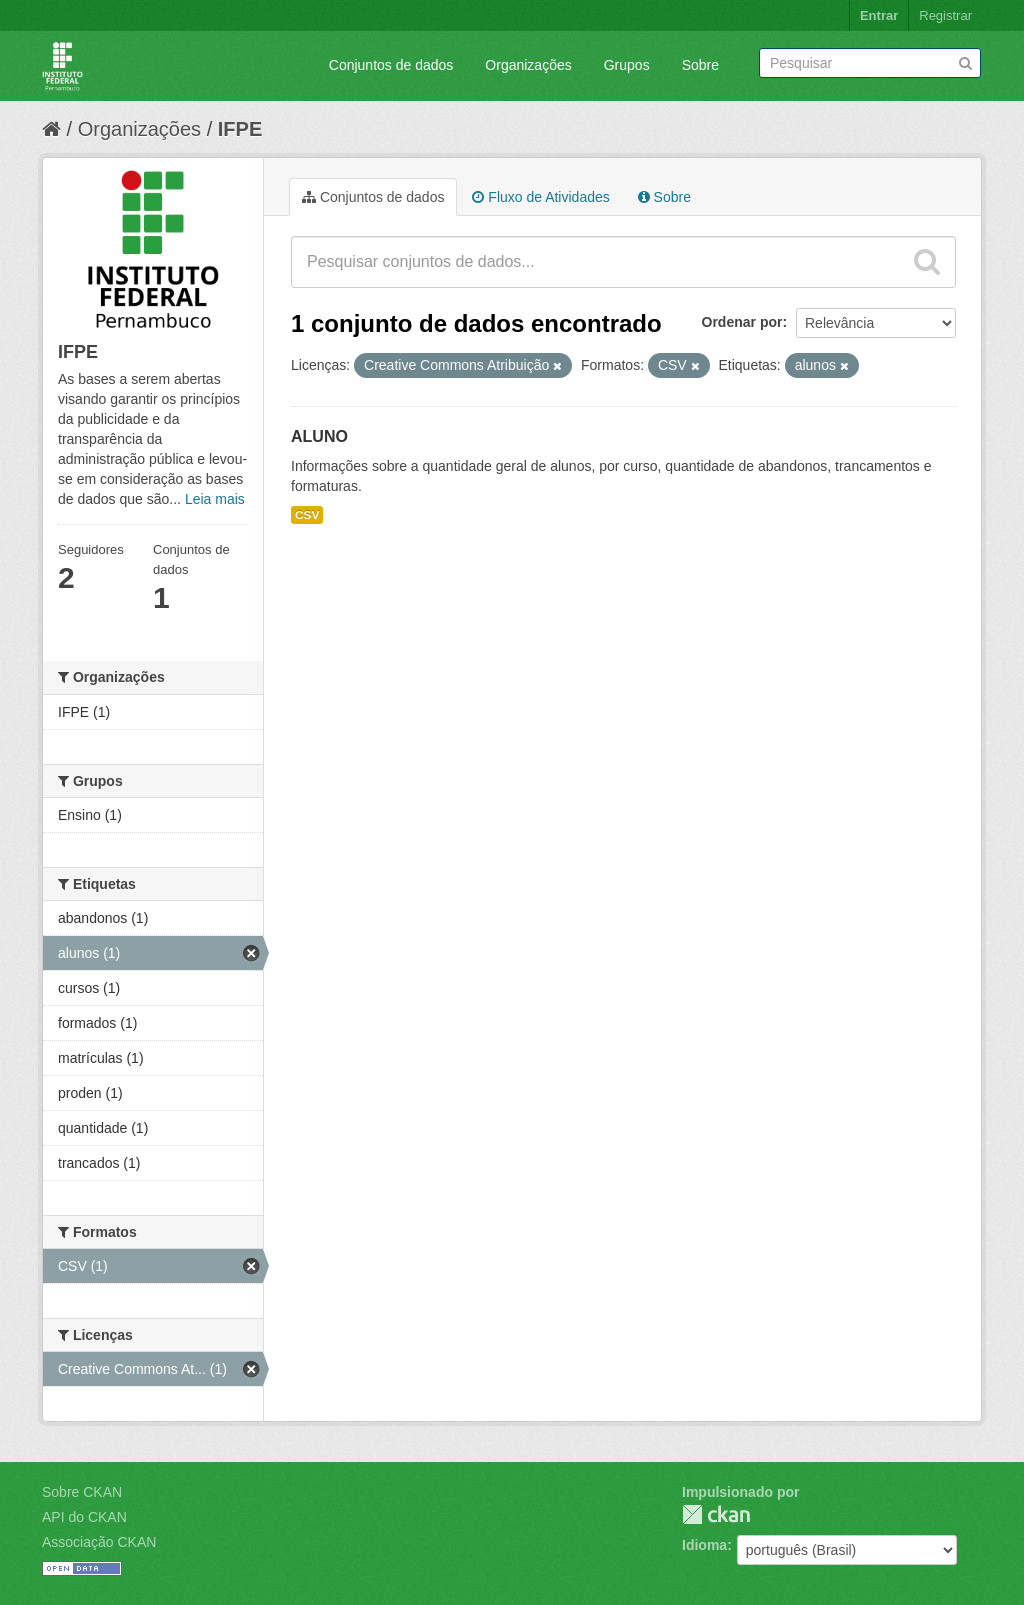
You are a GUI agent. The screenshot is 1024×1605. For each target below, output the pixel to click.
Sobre (700, 65)
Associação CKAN (99, 1542)
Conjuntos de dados (391, 65)
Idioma (704, 1545)
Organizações (528, 65)
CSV (307, 515)
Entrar (879, 15)
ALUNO (319, 436)
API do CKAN (84, 1517)
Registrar (945, 15)
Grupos (627, 65)
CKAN (716, 1514)
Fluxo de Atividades (540, 197)
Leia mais (215, 499)
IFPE (240, 129)
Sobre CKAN (82, 1492)
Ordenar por (742, 322)
